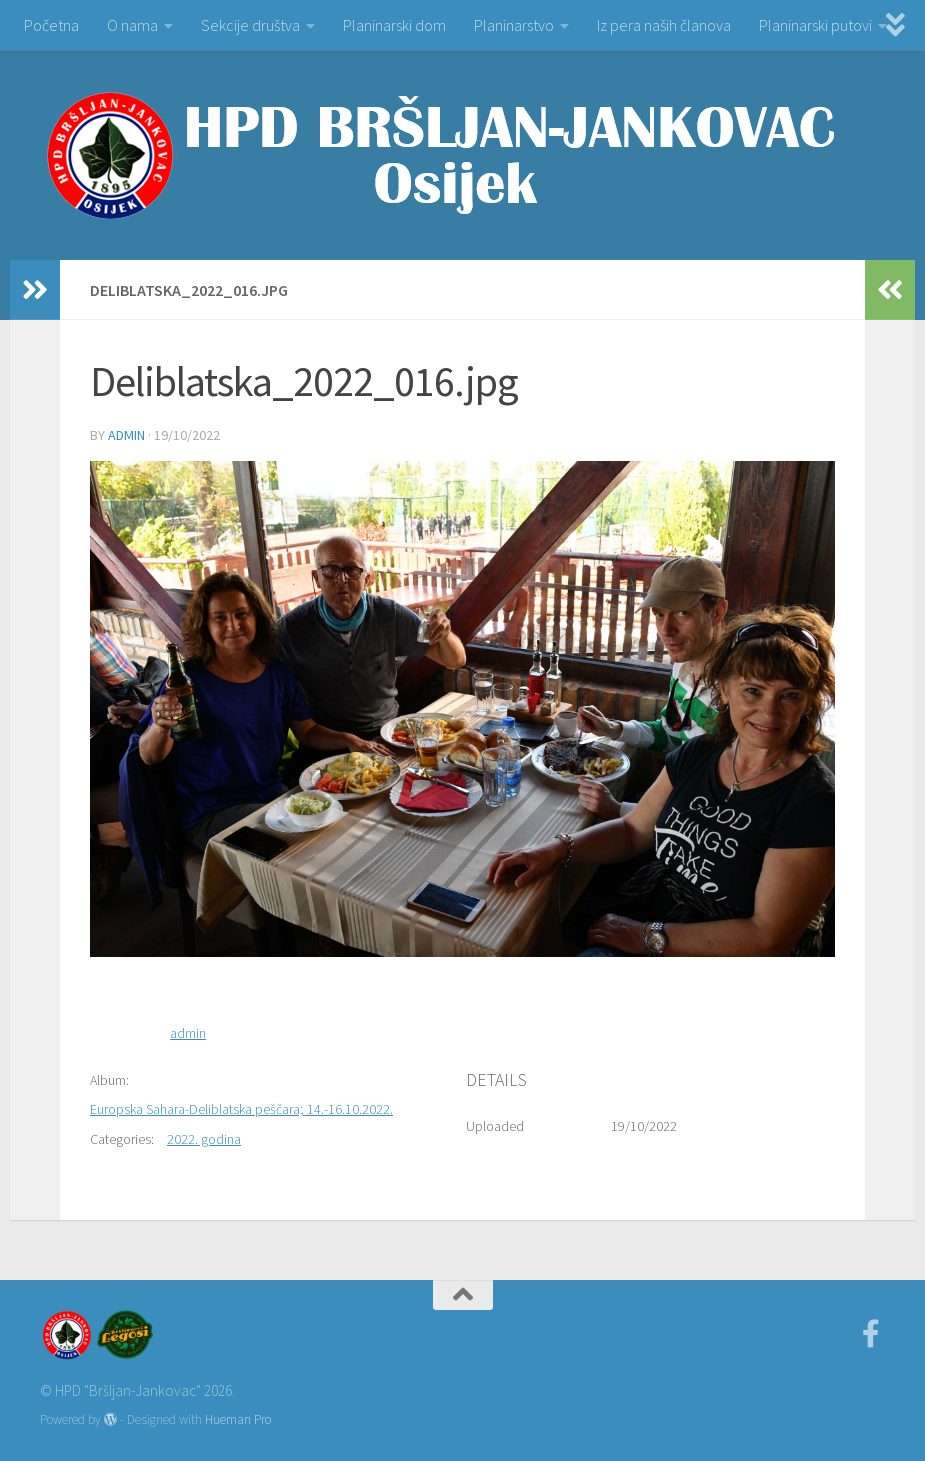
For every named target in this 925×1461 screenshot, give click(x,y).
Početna (51, 25)
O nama (132, 25)
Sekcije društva (250, 25)
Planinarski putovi (815, 25)
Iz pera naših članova (664, 25)
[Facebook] (871, 1334)
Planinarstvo (514, 25)
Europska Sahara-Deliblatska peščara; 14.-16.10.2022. (241, 1109)
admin (126, 435)
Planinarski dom (394, 25)
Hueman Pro (238, 1419)
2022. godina (204, 1139)
